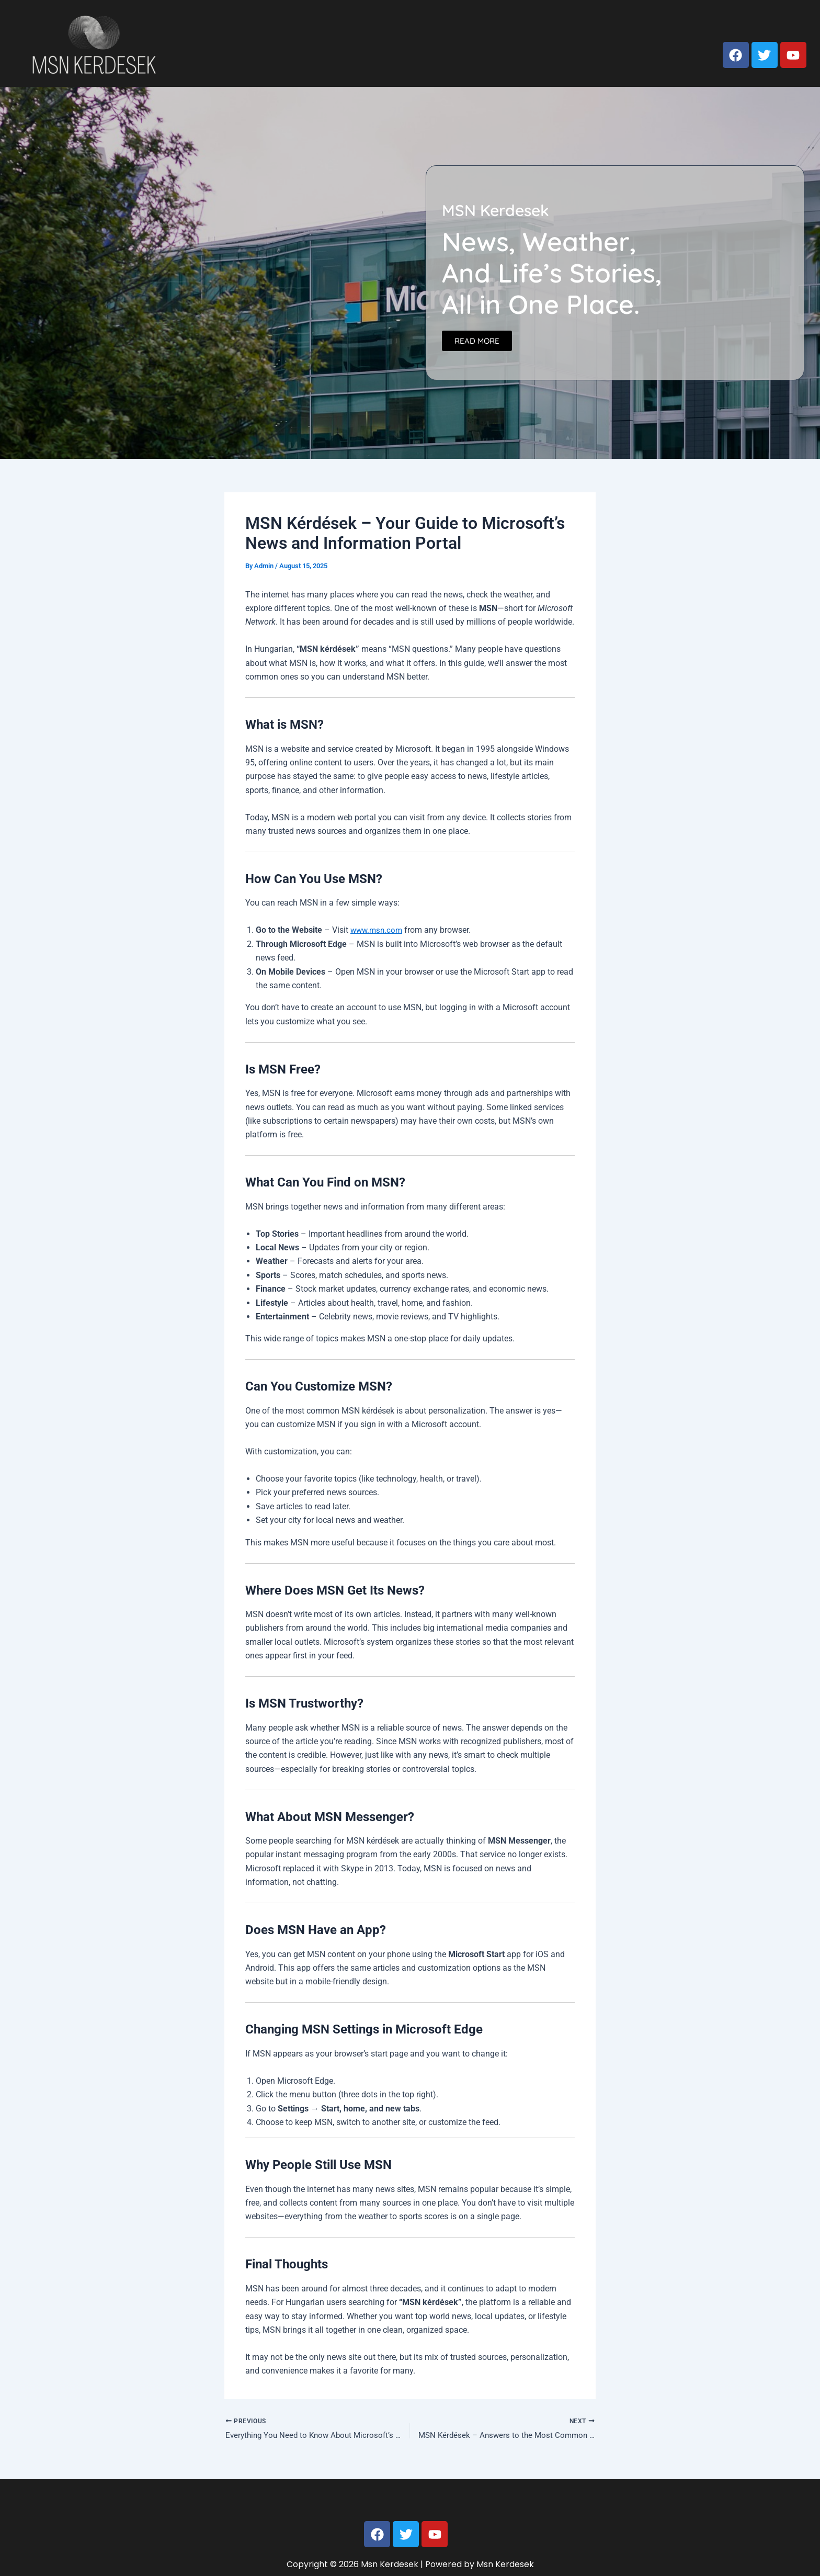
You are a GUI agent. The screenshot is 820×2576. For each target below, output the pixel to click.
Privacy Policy (776, 22)
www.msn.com (377, 930)
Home (596, 22)
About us (644, 22)
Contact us (704, 22)
